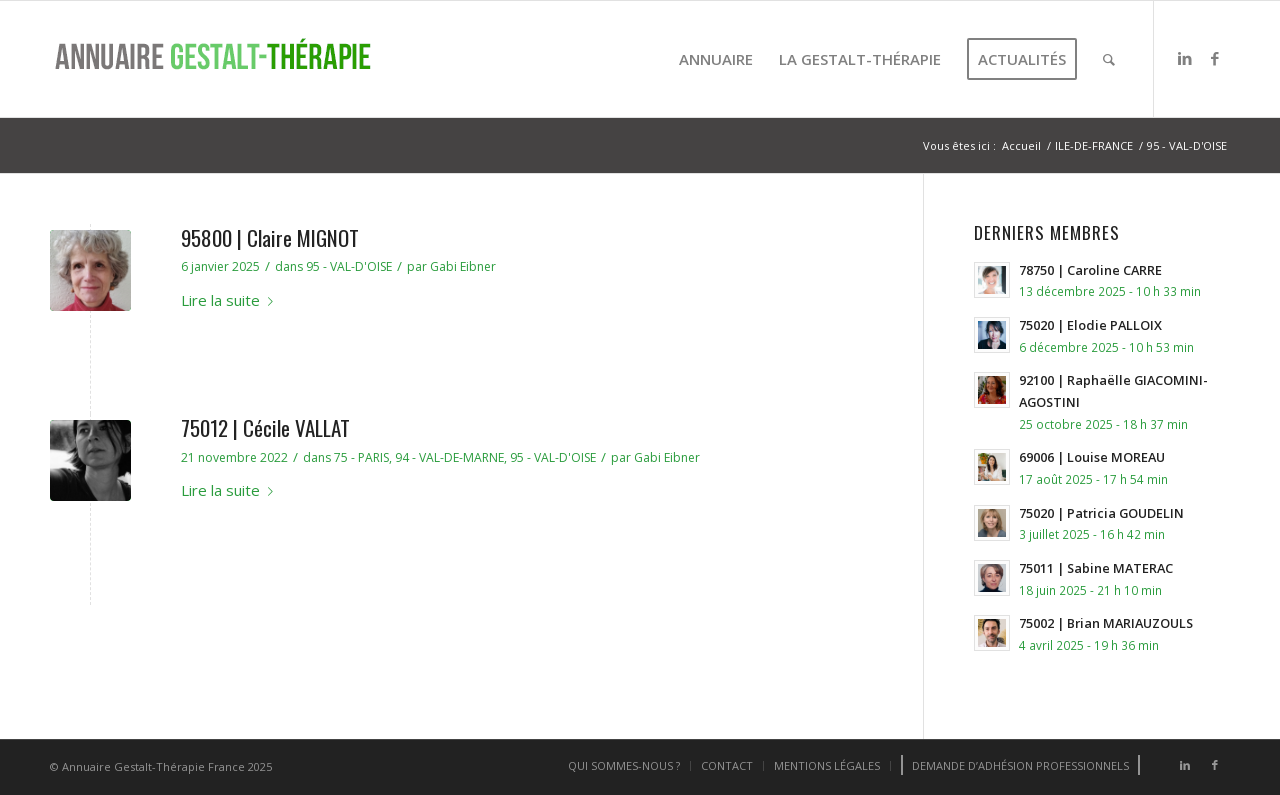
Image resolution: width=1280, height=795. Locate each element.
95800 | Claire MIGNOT (270, 237)
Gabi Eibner (463, 266)
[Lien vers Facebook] (1215, 58)
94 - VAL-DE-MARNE (449, 457)
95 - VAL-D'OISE (349, 266)
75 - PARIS (361, 457)
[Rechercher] (1109, 59)
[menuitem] (716, 59)
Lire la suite (231, 300)
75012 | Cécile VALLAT (265, 427)
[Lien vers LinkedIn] (1185, 58)
